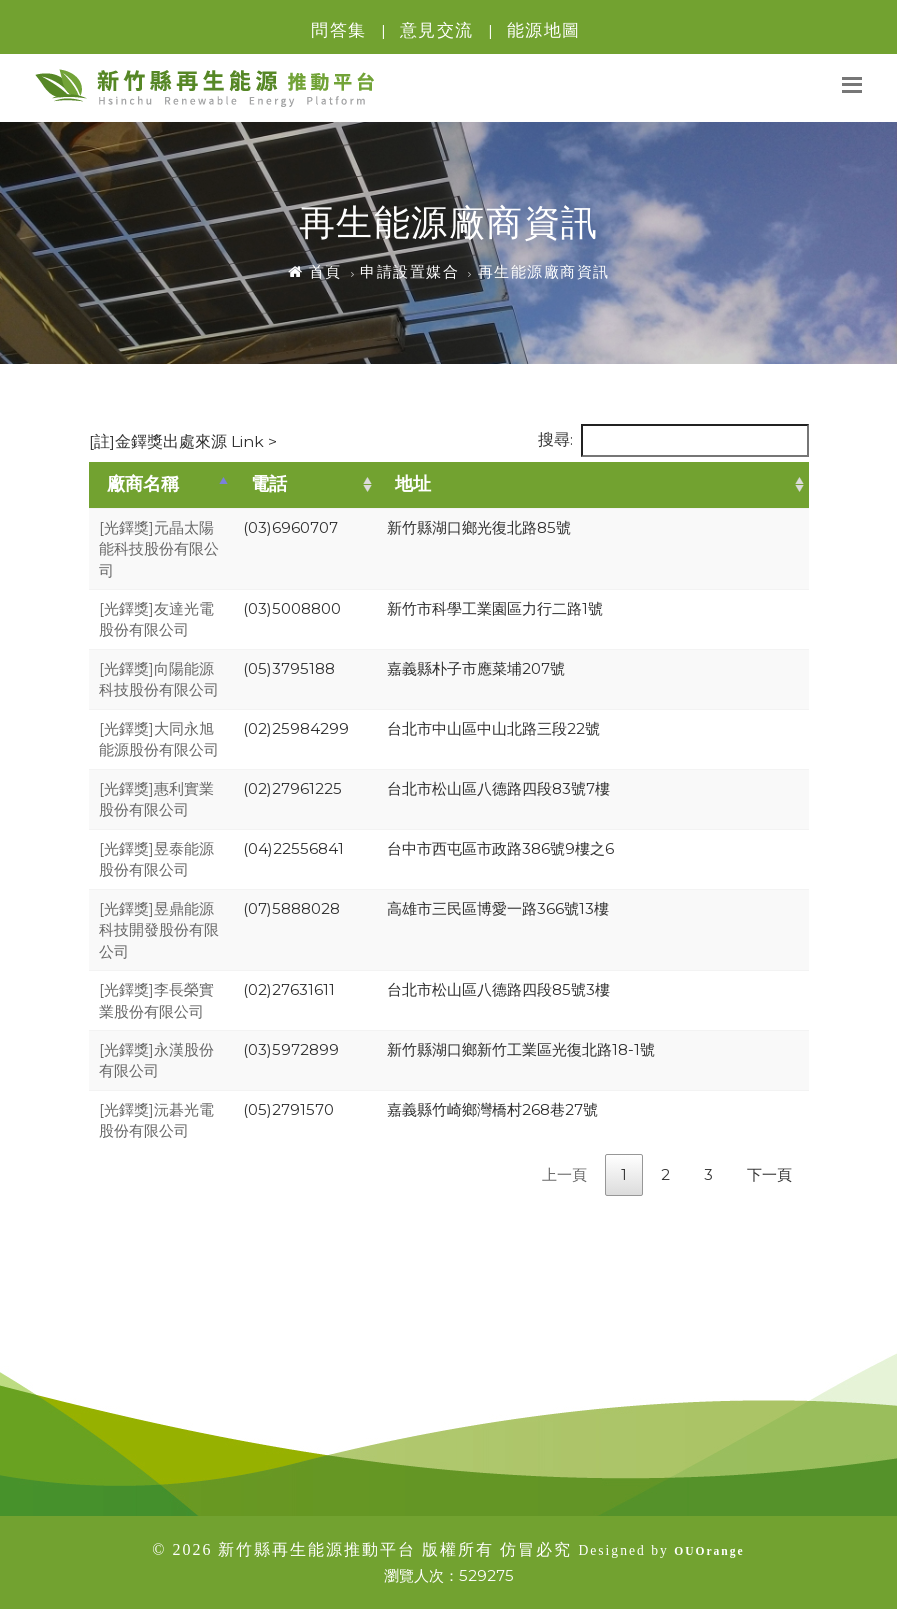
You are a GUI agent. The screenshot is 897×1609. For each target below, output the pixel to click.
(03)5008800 (292, 608)
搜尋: (673, 440)
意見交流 (437, 30)
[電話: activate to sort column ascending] (305, 485)
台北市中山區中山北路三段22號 (493, 728)
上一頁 (564, 1174)
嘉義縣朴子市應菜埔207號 (476, 668)
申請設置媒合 (409, 271)
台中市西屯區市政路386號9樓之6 (500, 848)
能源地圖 (544, 30)
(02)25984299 (296, 728)
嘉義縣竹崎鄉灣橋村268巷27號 (492, 1109)
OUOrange (709, 1551)
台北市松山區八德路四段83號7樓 (498, 788)
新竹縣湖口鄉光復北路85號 (479, 527)
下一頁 (769, 1174)
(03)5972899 (291, 1049)
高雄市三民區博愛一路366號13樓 (498, 908)
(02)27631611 (289, 989)
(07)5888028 (291, 908)
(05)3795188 (289, 668)
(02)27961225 (292, 788)
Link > (252, 441)
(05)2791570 (288, 1109)
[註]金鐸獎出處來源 (183, 441)
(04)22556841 (293, 848)
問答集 (339, 30)
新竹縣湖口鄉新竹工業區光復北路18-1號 (521, 1049)
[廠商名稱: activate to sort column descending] (161, 485)
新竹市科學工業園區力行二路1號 (495, 608)
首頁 (315, 271)
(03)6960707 (290, 527)
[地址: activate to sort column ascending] (593, 485)
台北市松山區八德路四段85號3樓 (498, 989)
